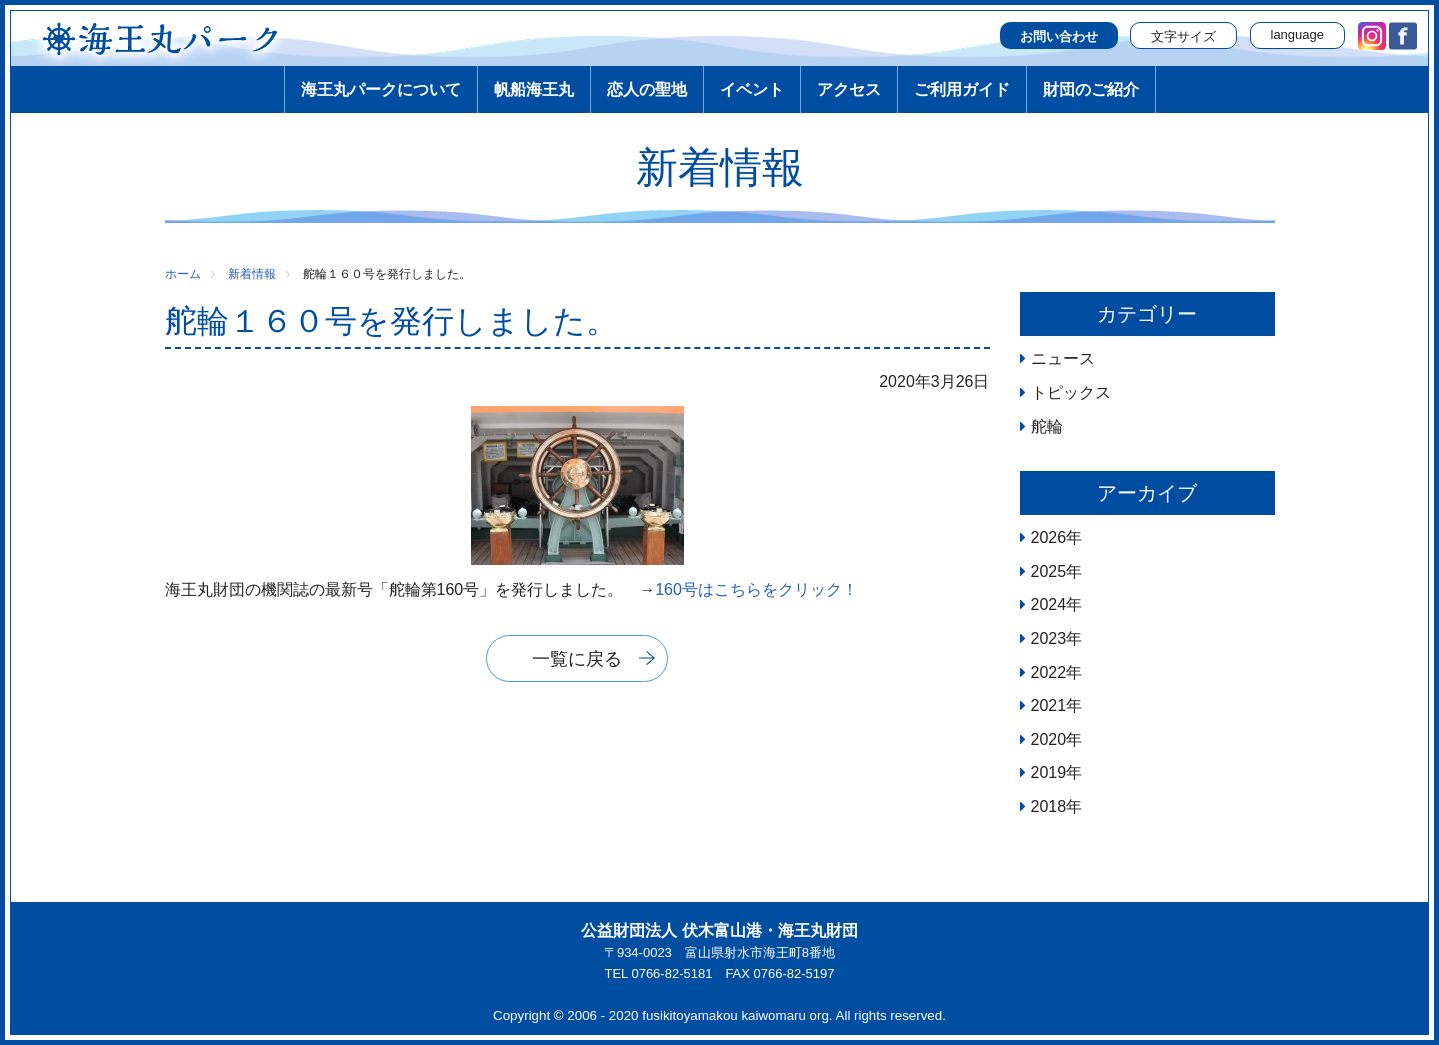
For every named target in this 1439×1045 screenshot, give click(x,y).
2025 (1049, 571)
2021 (1049, 705)
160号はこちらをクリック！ (756, 589)
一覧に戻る (577, 659)
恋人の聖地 (647, 89)
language (1298, 34)
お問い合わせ (1059, 36)
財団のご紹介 (1091, 89)
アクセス (849, 89)
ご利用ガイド (962, 89)
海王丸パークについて (381, 89)
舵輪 (1047, 426)
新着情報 (252, 274)
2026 (1049, 537)
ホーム (183, 274)
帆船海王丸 (534, 89)
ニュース (1063, 358)
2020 (1049, 739)
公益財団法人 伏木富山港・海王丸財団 (719, 930)
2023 (1049, 638)
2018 (1049, 806)
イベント (752, 89)
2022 (1049, 672)
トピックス (1071, 392)
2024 (1049, 604)
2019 (1049, 772)
